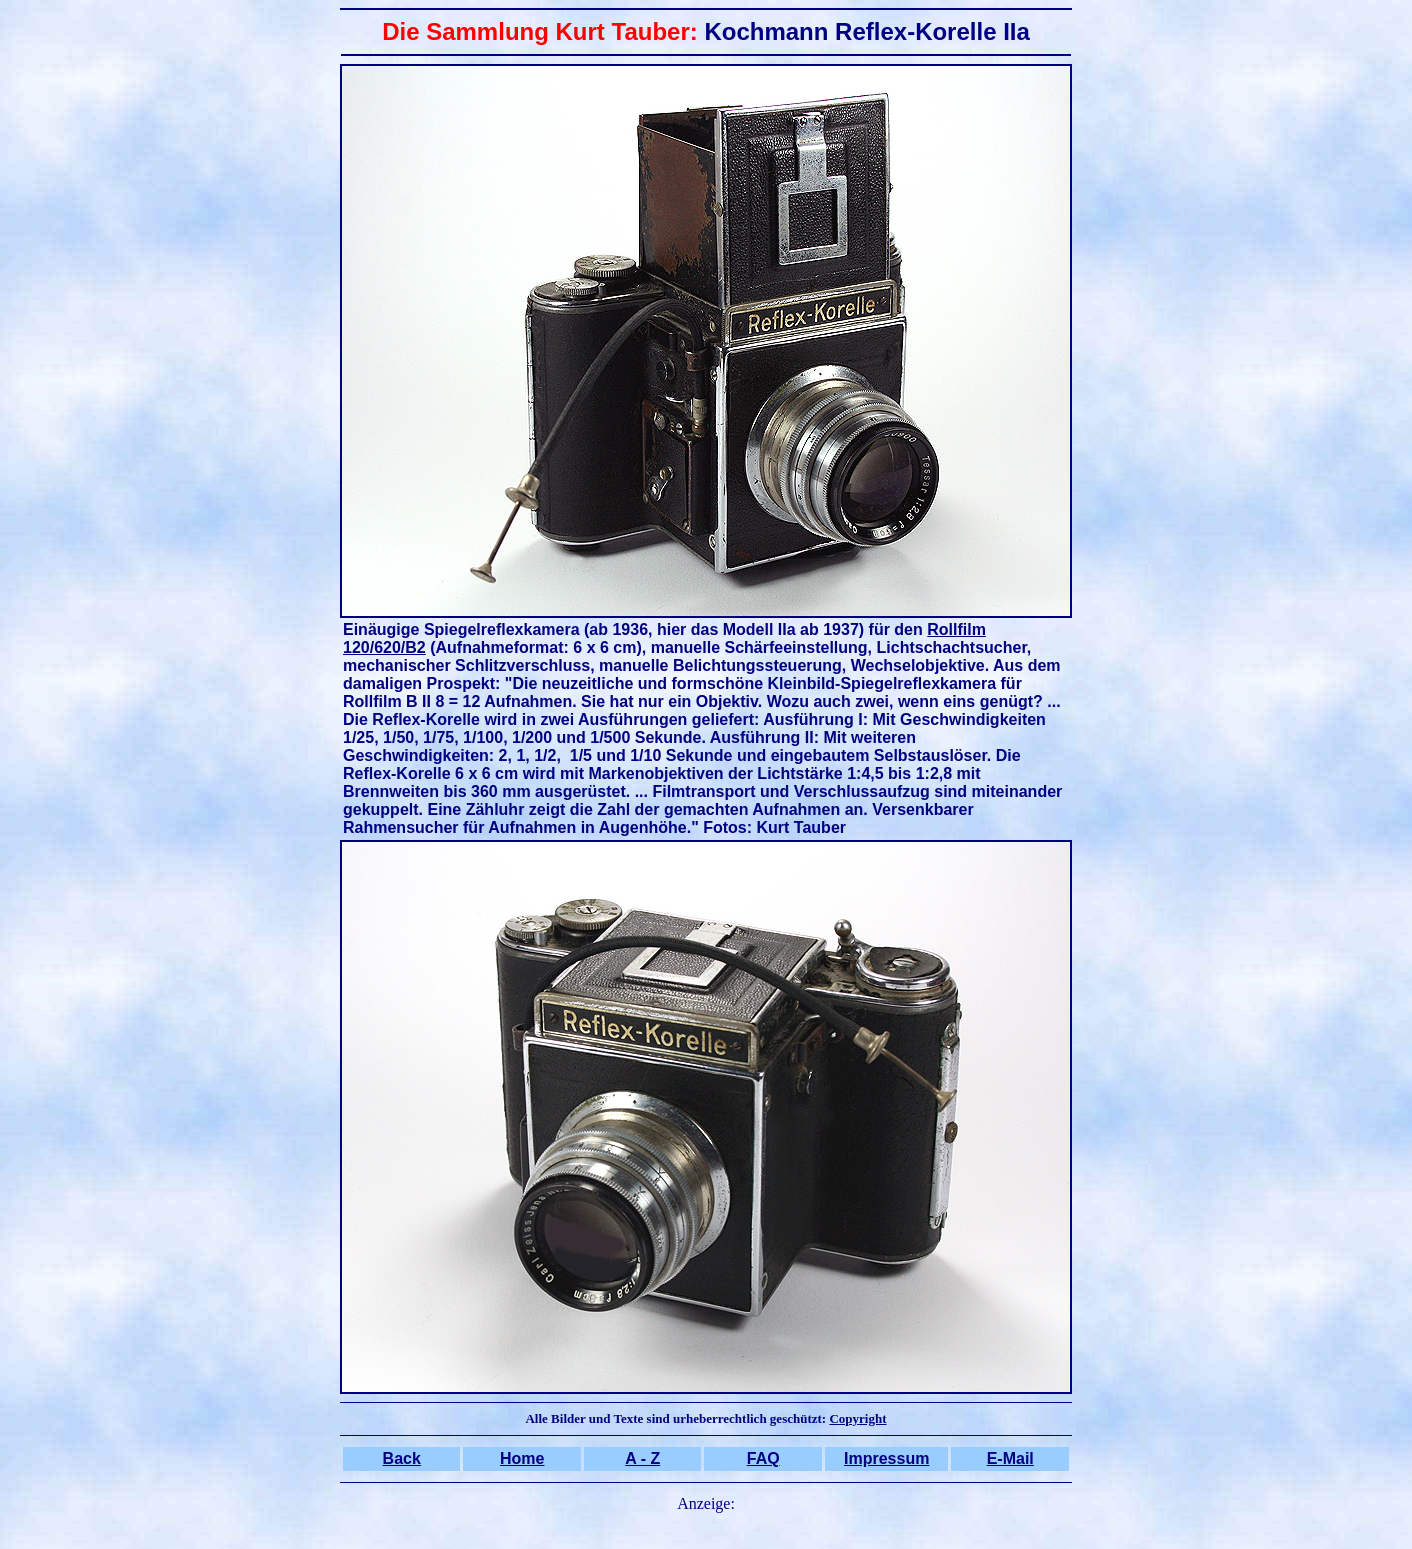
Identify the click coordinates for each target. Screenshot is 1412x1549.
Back (402, 1458)
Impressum (886, 1458)
